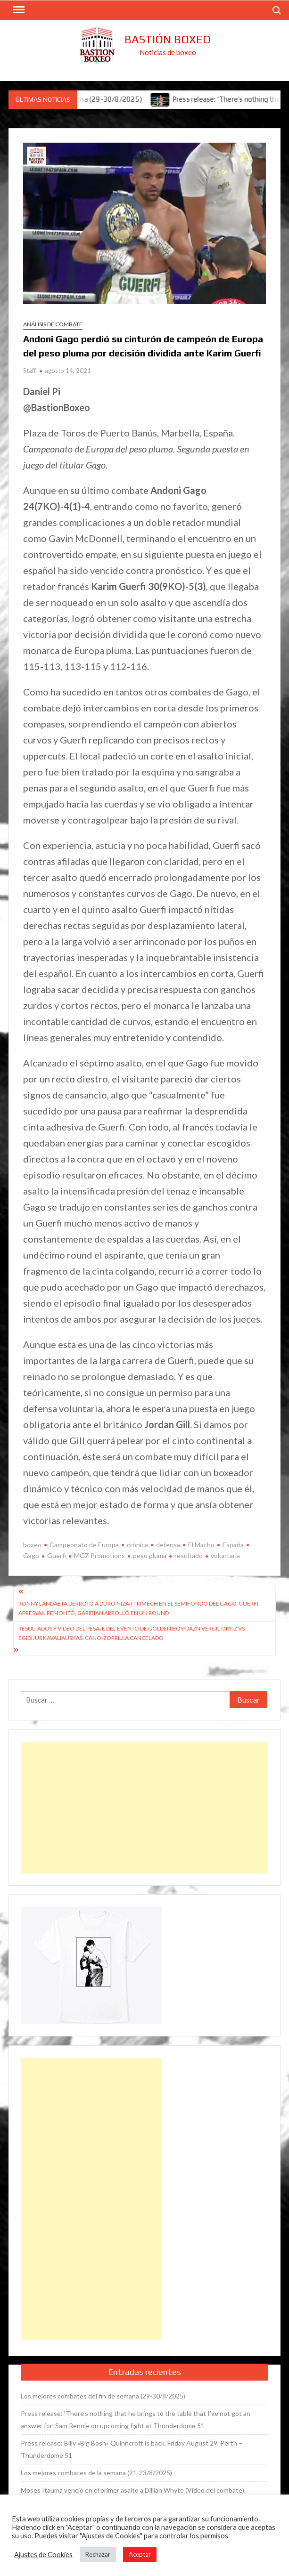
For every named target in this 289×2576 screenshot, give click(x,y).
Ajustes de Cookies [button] (43, 2555)
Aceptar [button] (140, 2554)
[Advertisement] (144, 1807)
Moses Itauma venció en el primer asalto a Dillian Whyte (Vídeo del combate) (132, 2490)
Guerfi (56, 1555)
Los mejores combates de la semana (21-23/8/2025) (96, 2473)
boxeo (32, 1545)
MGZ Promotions (99, 1555)
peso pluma (149, 1555)
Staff (29, 370)
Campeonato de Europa (84, 1545)
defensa (168, 1545)
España (233, 1545)
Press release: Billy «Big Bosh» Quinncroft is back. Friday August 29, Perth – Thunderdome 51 (131, 2449)
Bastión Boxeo (167, 39)
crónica (137, 1545)
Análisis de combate (53, 324)
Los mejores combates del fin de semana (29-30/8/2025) (103, 2396)
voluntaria (225, 1555)
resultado (188, 1555)
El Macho (201, 1545)
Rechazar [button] (97, 2554)
